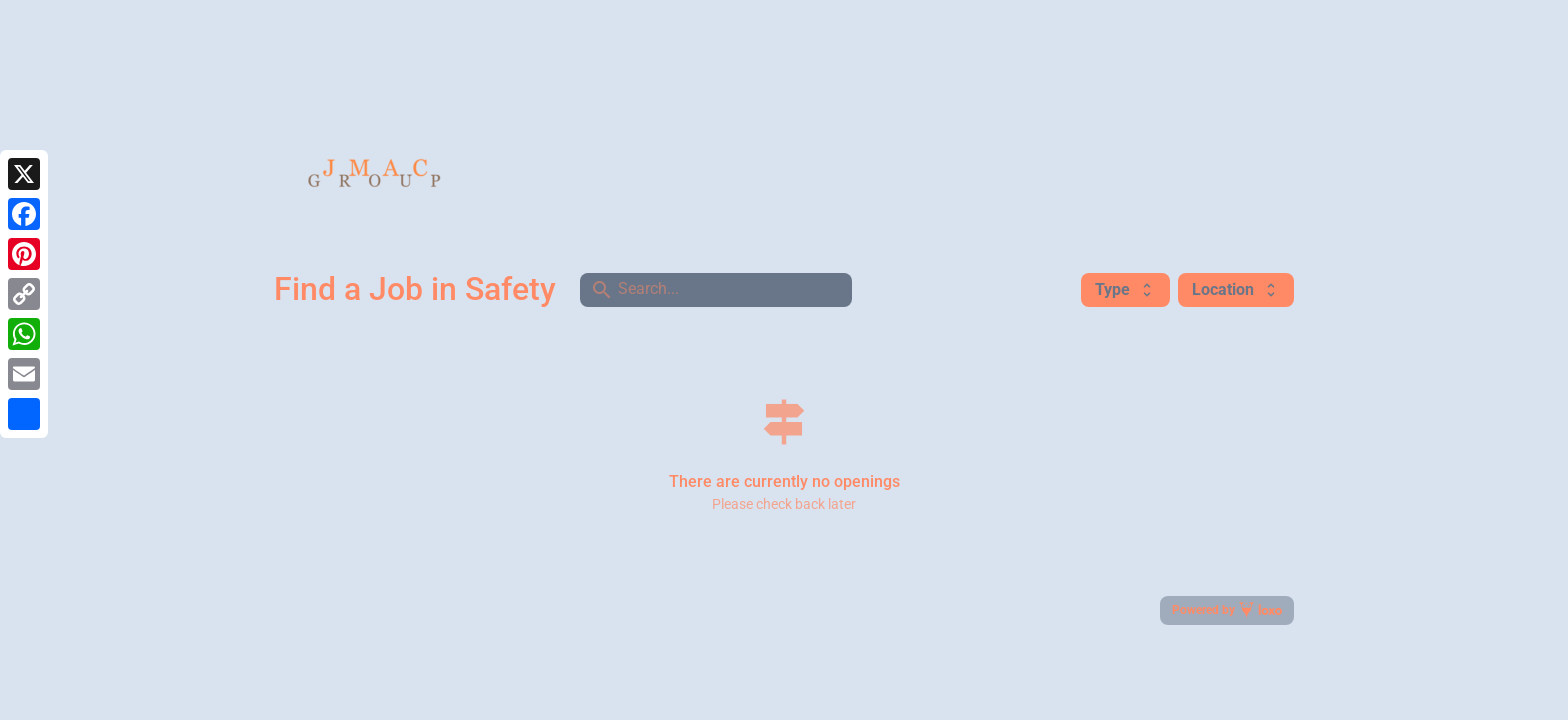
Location (1236, 289)
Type (1125, 289)
